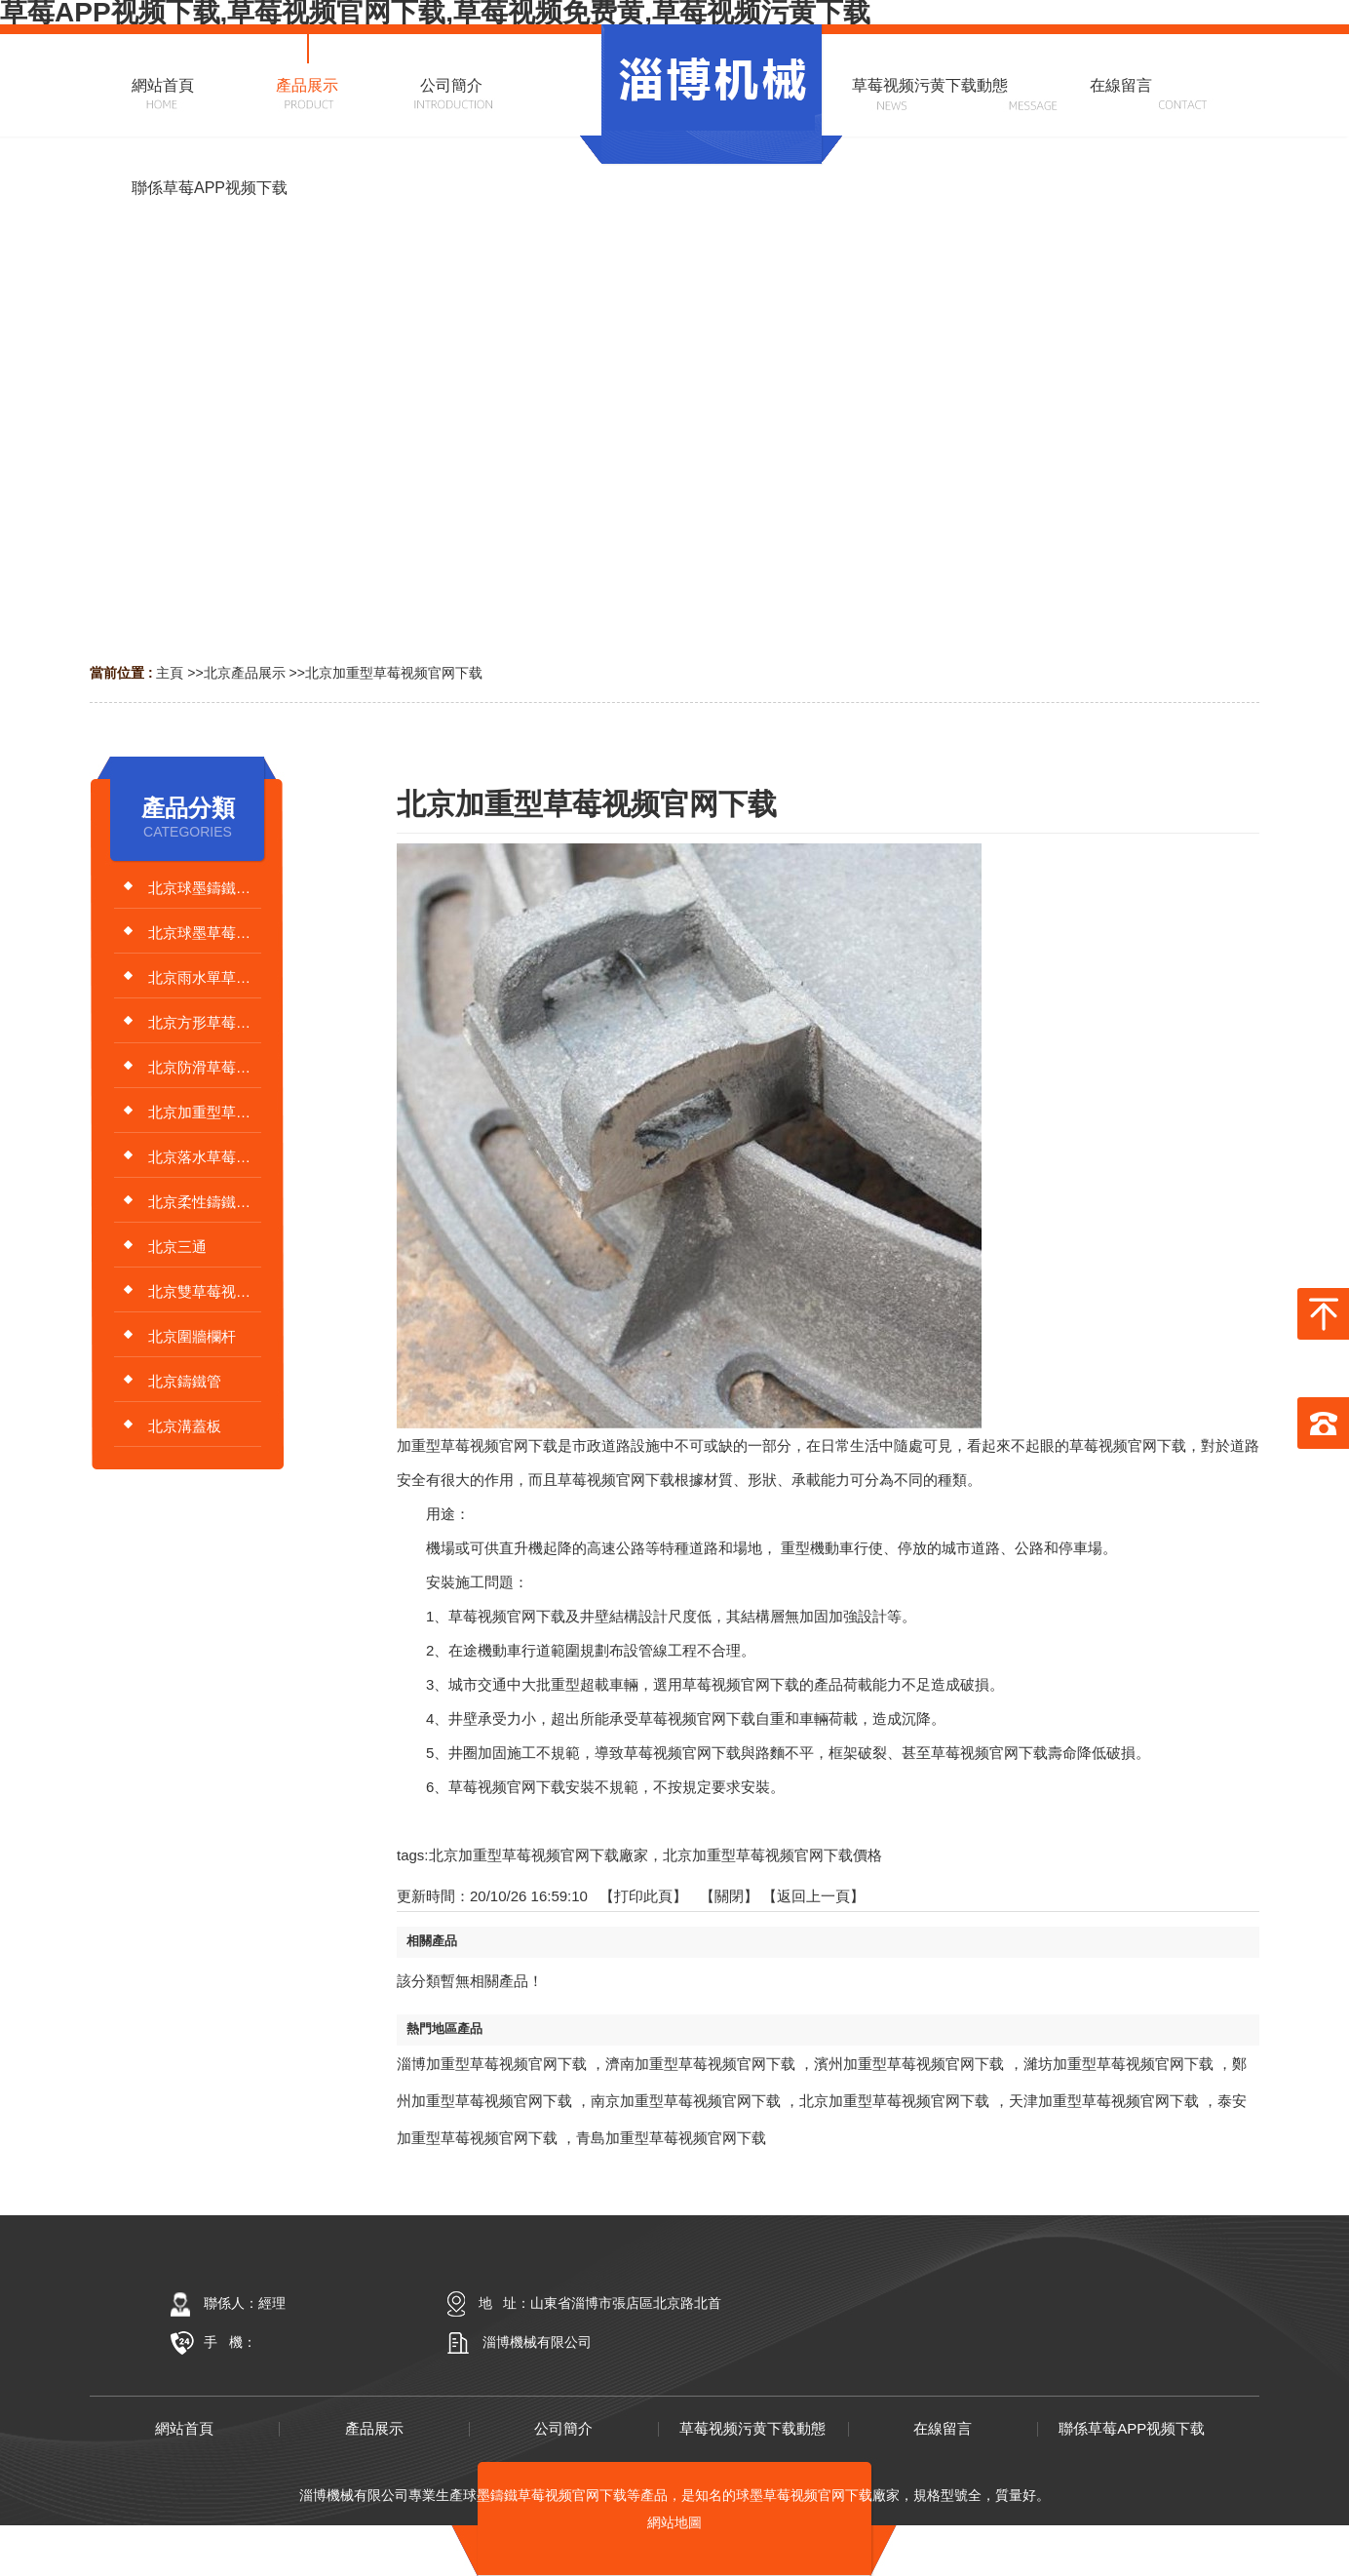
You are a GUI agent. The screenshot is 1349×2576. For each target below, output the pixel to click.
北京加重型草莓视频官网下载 (393, 673)
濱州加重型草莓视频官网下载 (909, 2063)
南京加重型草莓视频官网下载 (686, 2100)
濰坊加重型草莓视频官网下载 (1118, 2063)
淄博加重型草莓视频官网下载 (492, 2063)
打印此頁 (643, 1896)
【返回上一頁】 (813, 1896)
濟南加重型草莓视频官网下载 (700, 2063)
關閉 (729, 1896)
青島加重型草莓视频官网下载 (671, 2137)
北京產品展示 (245, 673)
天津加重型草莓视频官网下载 (1104, 2100)
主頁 (169, 673)
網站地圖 (674, 2522)
